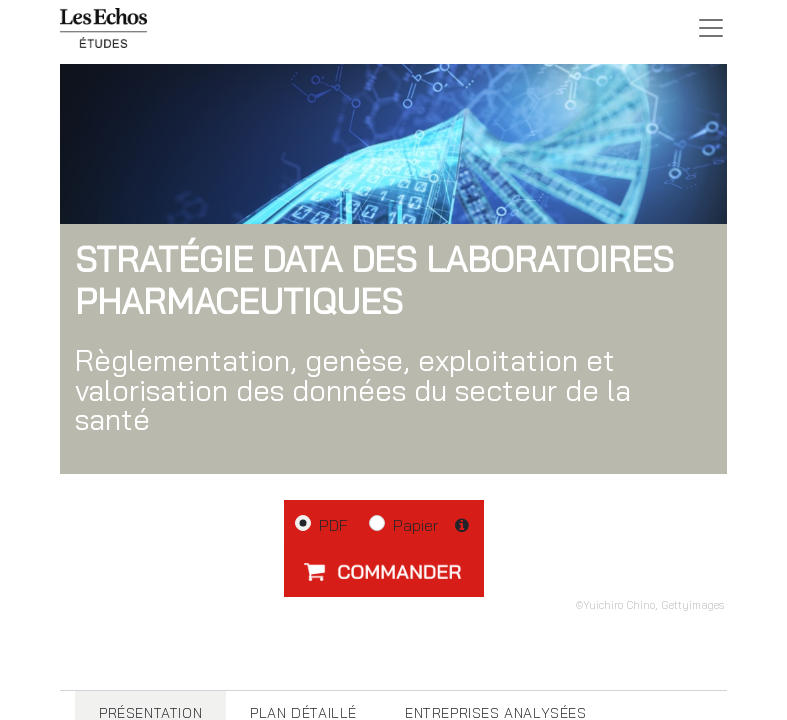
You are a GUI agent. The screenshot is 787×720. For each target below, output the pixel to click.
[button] (384, 571)
